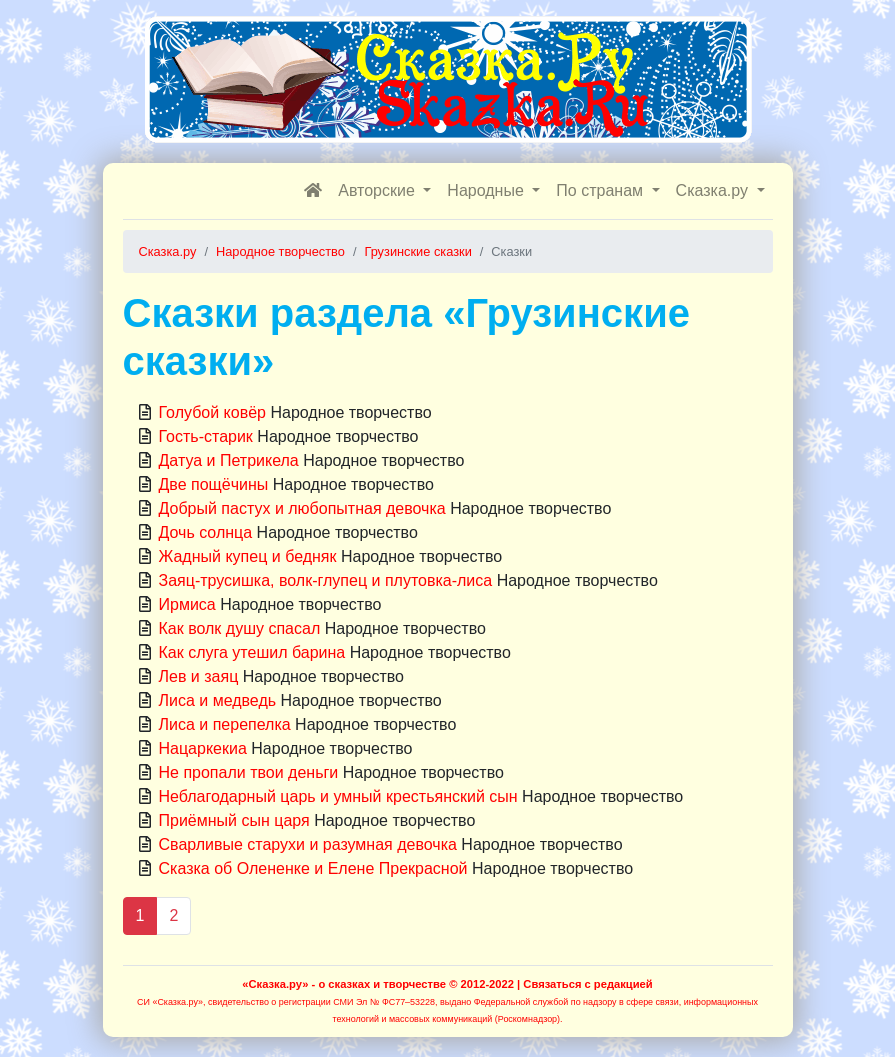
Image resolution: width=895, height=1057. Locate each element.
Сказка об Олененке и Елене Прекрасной (313, 868)
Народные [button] (487, 190)
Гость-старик (206, 436)
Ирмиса (187, 604)
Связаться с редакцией (587, 984)
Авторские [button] (378, 190)
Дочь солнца (206, 532)
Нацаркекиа (203, 748)
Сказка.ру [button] (714, 190)
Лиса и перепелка (225, 724)
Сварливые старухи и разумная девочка (308, 844)
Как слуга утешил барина (252, 652)
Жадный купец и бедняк (248, 556)
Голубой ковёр (212, 412)
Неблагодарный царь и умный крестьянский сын (338, 796)
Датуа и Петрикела (229, 460)
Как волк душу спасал (240, 628)
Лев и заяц (199, 676)
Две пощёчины (214, 484)
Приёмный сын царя (234, 820)
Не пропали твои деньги (249, 772)
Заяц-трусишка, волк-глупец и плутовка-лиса (326, 580)
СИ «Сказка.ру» (170, 1002)
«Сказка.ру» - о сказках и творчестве (344, 984)
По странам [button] (601, 190)
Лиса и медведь (218, 700)
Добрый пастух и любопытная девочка (302, 508)
